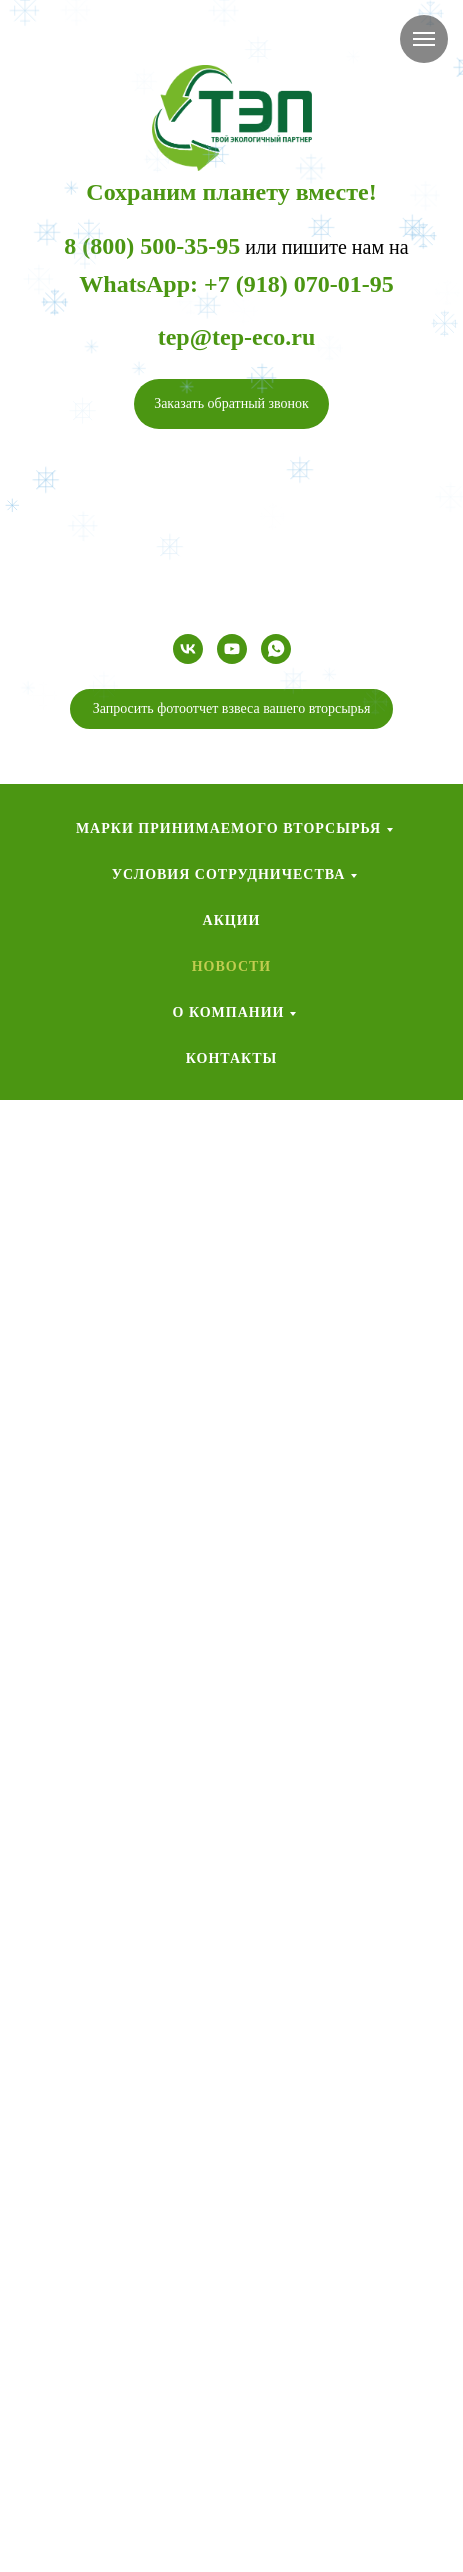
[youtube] (232, 649)
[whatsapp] (276, 649)
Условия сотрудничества (229, 874)
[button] (231, 404)
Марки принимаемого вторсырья (228, 828)
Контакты (232, 1058)
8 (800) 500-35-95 (152, 246)
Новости (232, 966)
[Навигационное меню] (424, 39)
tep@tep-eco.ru (237, 337)
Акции (232, 920)
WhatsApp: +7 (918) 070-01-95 (236, 284)
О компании (229, 1012)
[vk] (188, 649)
